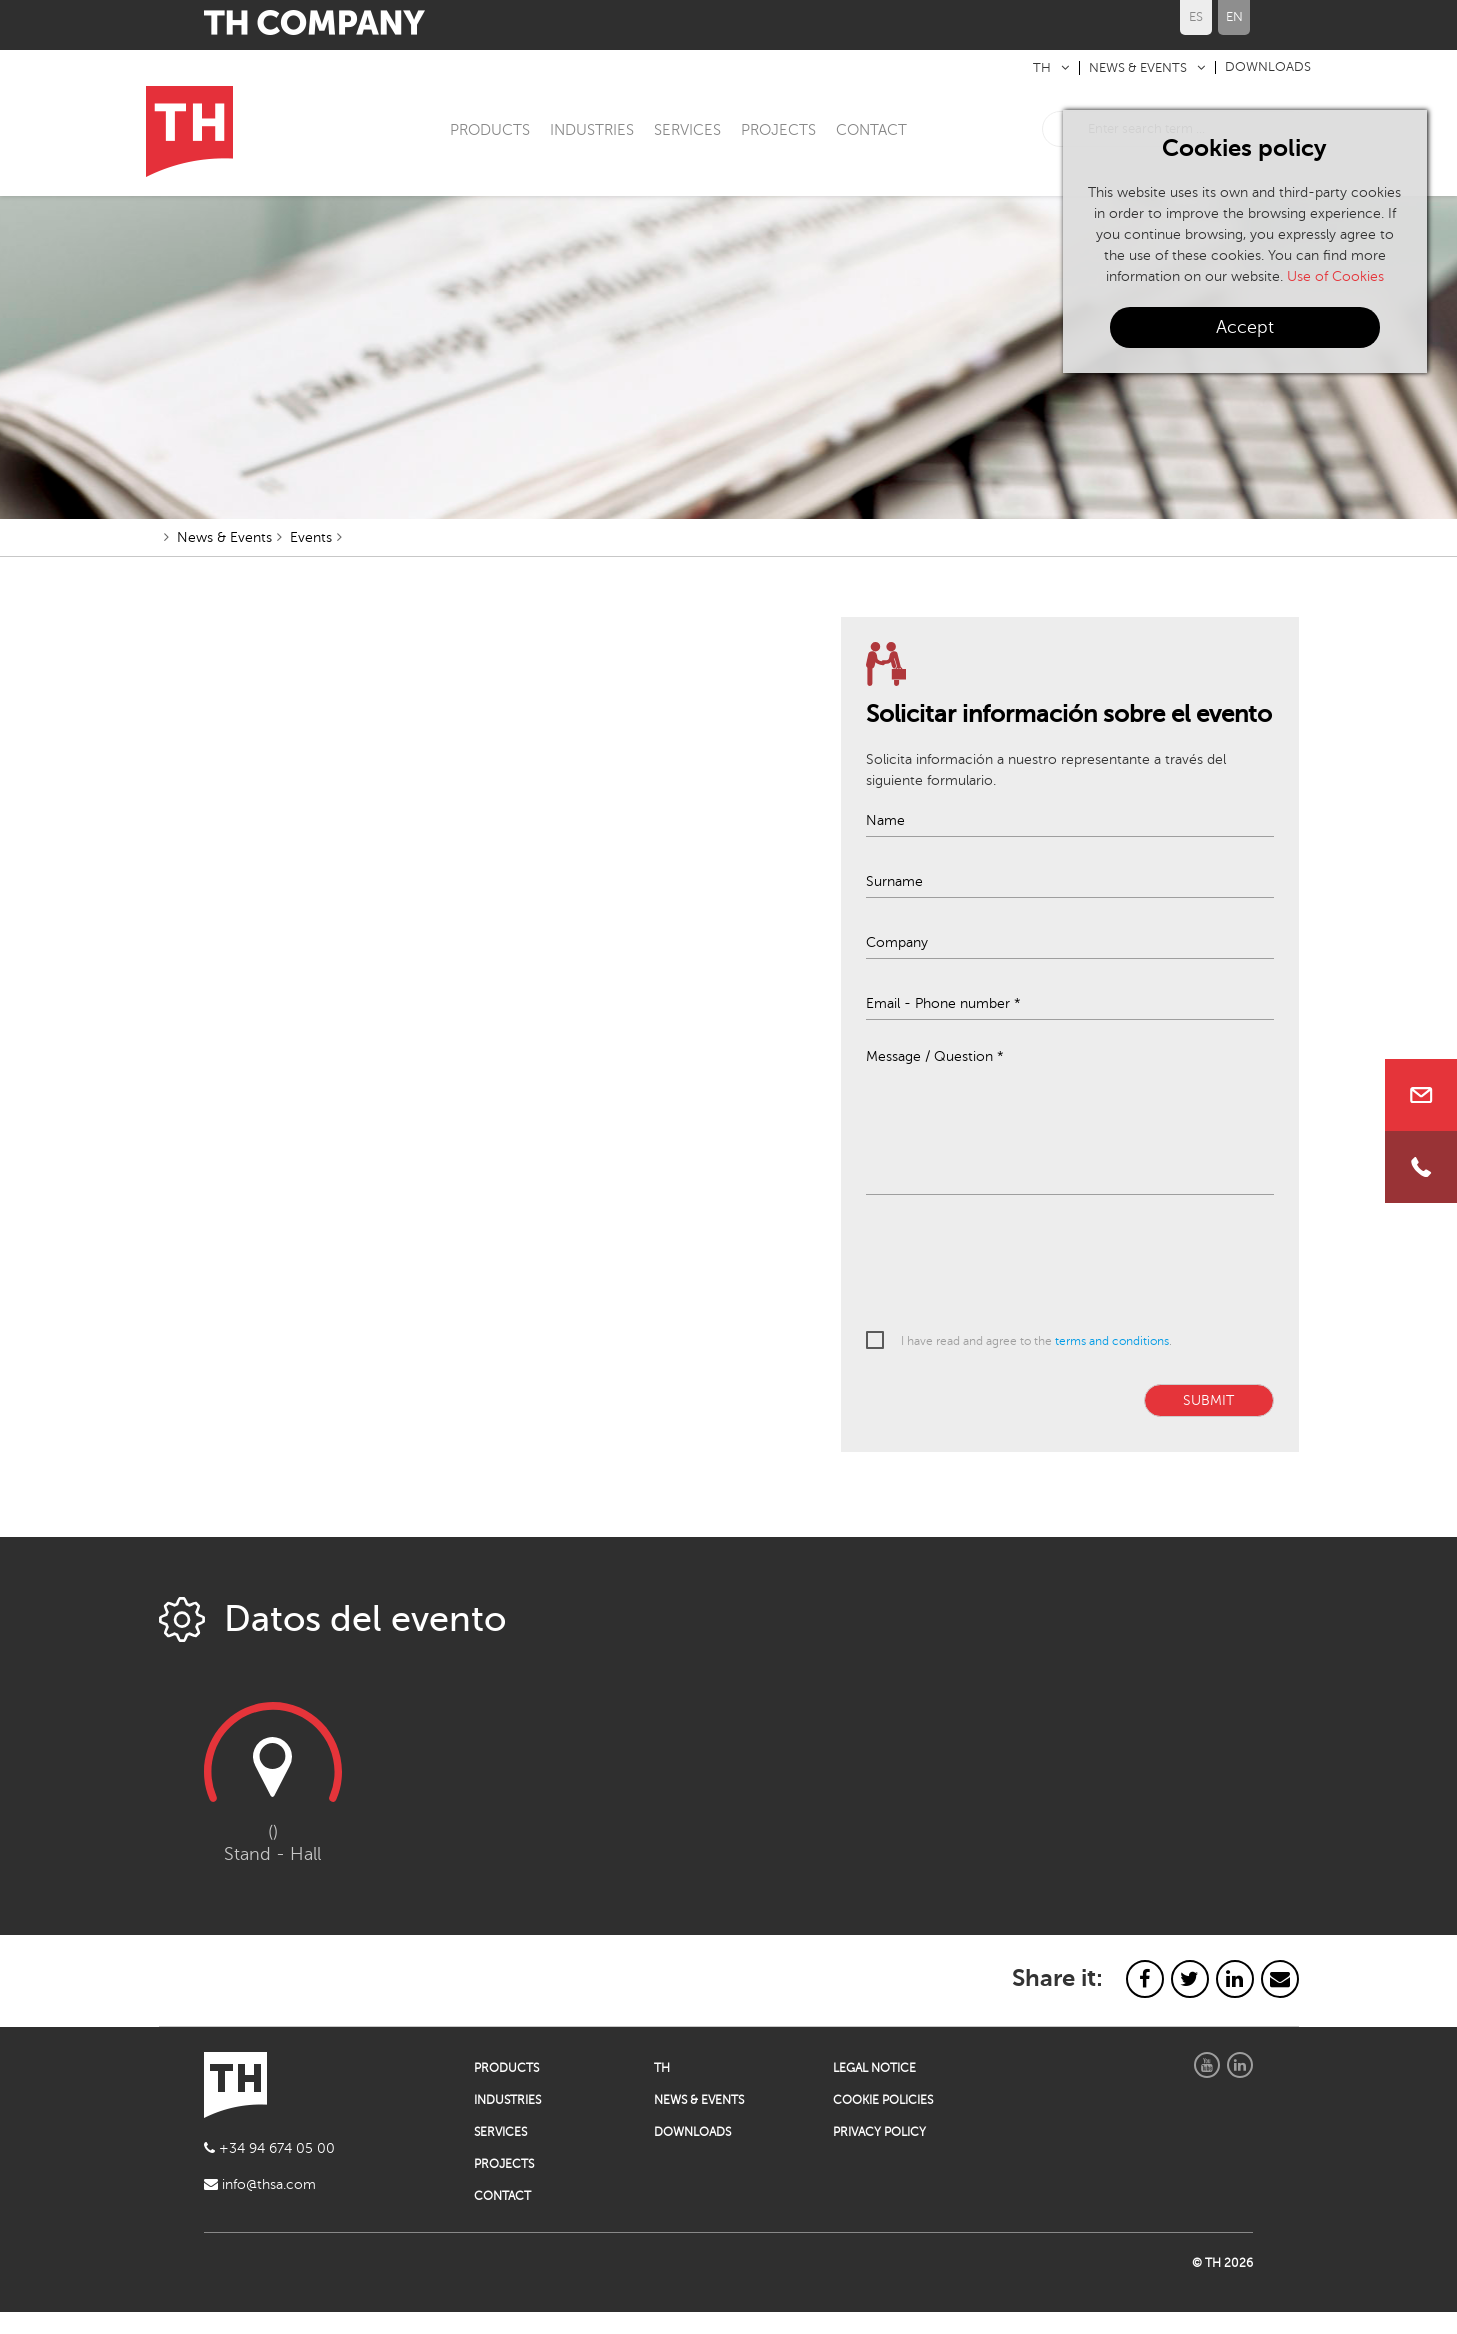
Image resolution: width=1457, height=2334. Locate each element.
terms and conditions (1112, 1362)
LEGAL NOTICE (874, 2090)
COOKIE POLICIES (883, 2122)
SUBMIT (1208, 1421)
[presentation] (1018, 1285)
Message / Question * (935, 1078)
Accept (1245, 327)
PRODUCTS (490, 130)
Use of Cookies (1335, 276)
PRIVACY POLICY (879, 2154)
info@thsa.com (260, 2206)
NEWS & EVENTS (1138, 68)
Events (311, 559)
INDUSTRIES (592, 130)
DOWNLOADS (1268, 67)
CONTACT (871, 130)
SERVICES (687, 130)
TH (1042, 68)
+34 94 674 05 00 (269, 2170)
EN (1234, 17)
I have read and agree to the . (1036, 1362)
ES (1196, 17)
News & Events (224, 559)
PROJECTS (778, 130)
